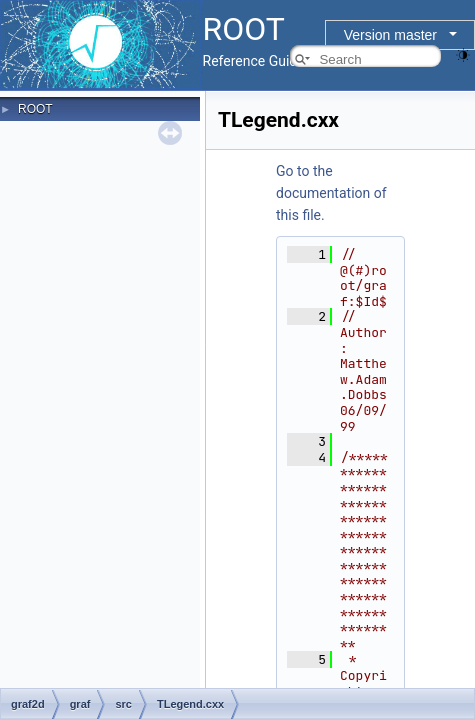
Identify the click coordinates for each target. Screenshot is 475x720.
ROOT (35, 109)
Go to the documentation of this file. (331, 193)
